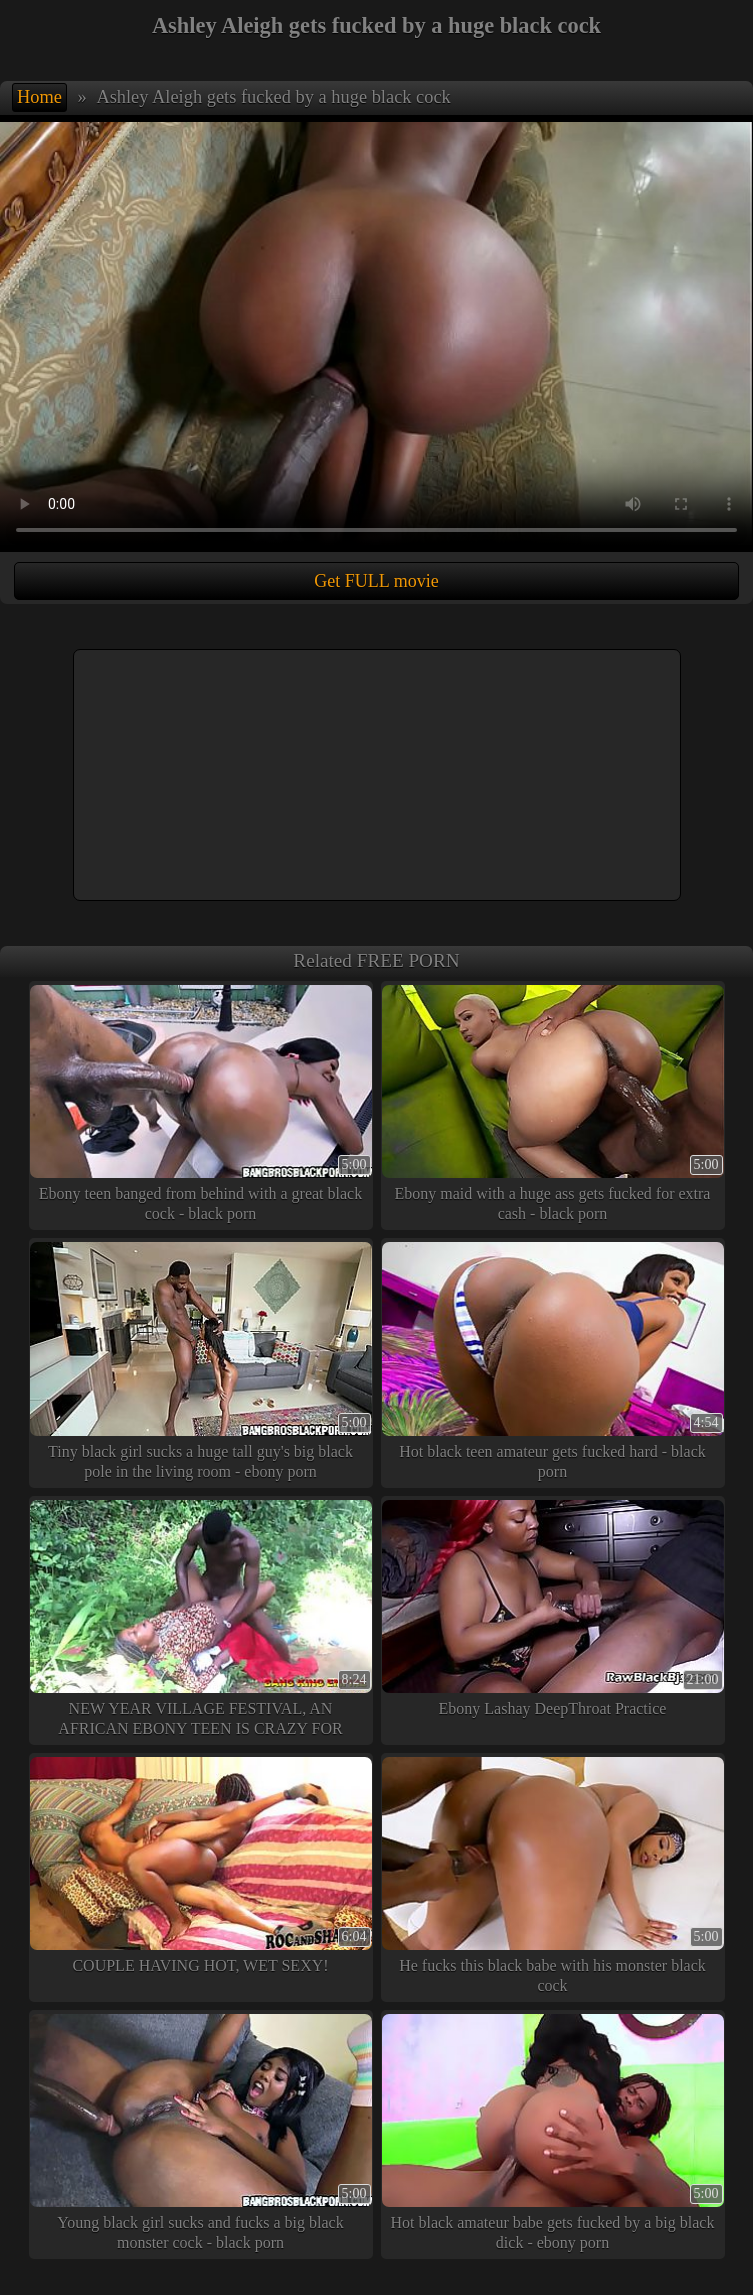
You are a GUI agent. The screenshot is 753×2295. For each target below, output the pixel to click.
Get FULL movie (376, 581)
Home (39, 97)
